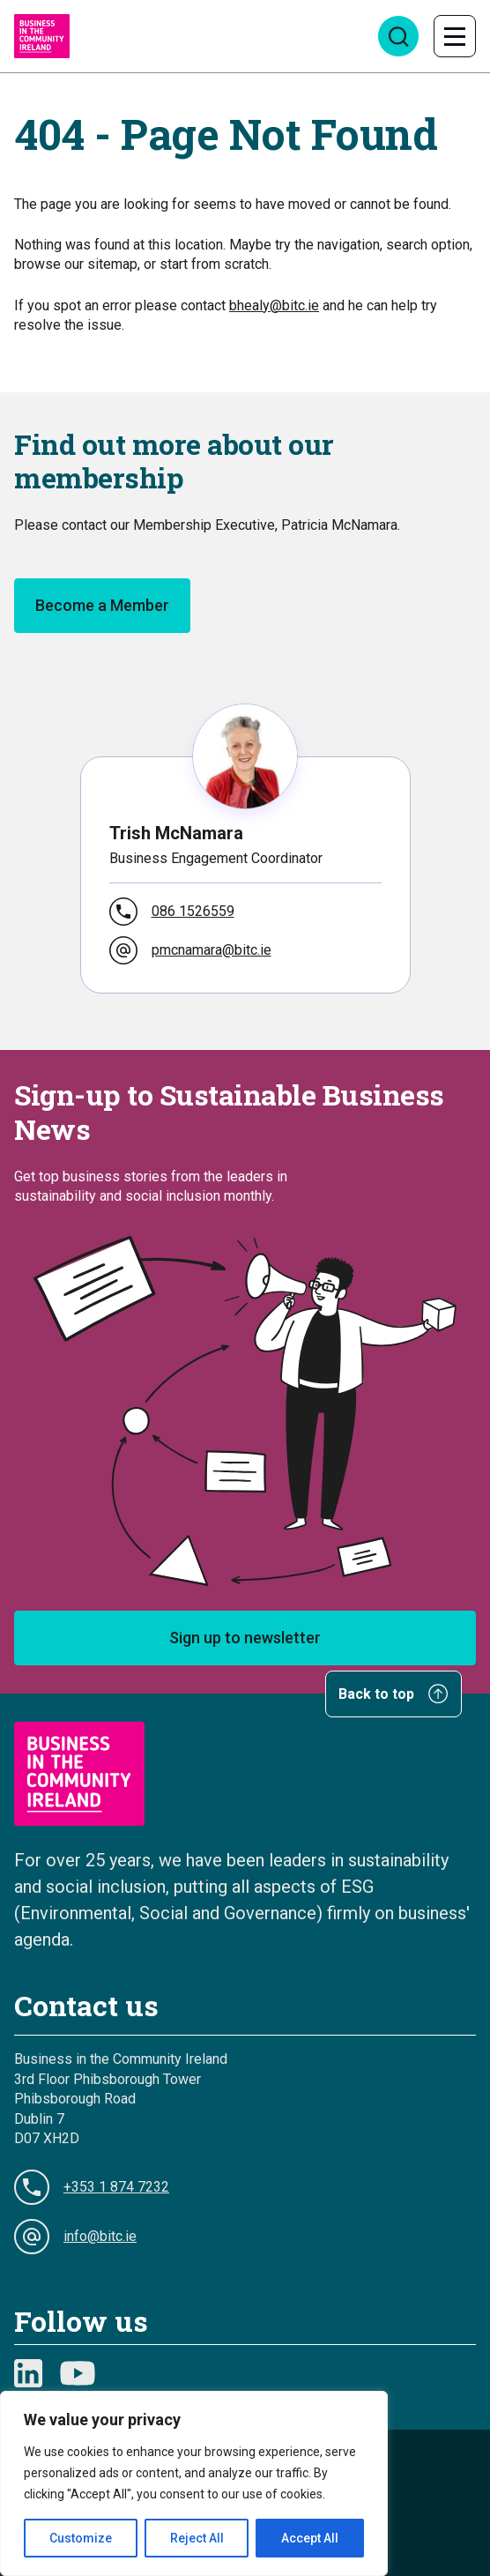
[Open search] (398, 36)
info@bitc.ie (75, 2236)
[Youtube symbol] (77, 2373)
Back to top (393, 1694)
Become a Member (102, 605)
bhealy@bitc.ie (274, 305)
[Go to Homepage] (42, 36)
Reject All (197, 2538)
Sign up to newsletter (245, 1637)
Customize (80, 2538)
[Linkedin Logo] (28, 2373)
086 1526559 (171, 911)
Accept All (309, 2538)
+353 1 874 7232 (91, 2187)
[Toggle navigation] (455, 36)
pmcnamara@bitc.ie (190, 950)
